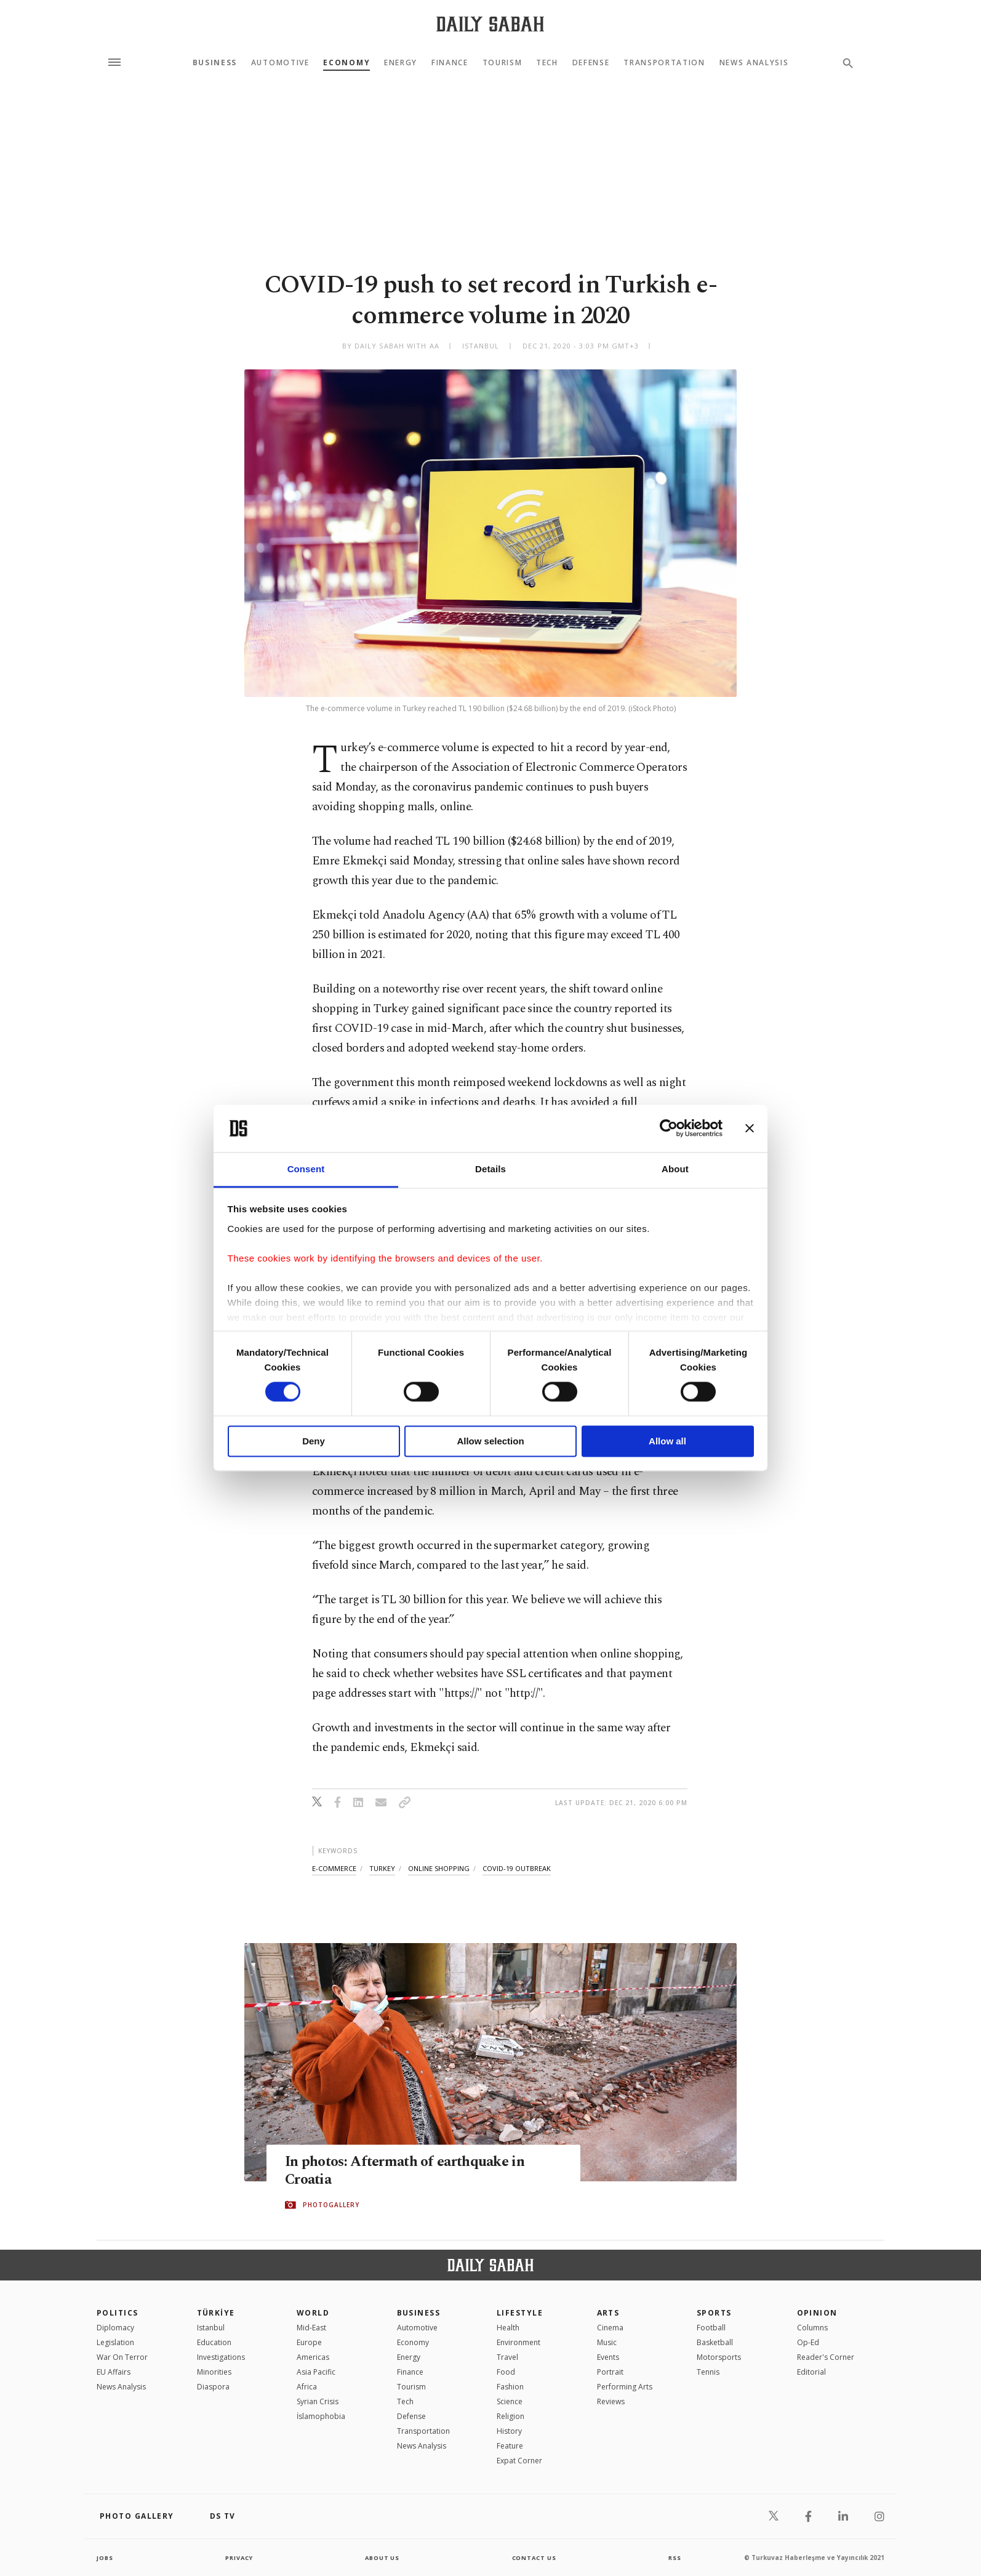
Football (711, 2327)
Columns (812, 2327)
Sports (714, 2313)
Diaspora (213, 2386)
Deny (313, 1441)
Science (510, 2401)
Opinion (817, 2313)
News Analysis (754, 62)
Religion (510, 2416)
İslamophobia (321, 2416)
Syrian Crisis (317, 2401)
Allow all (667, 1441)
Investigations (221, 2357)
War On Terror (122, 2357)
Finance (449, 62)
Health (508, 2327)
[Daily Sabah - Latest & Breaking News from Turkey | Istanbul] (490, 23)
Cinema (610, 2327)
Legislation (115, 2342)
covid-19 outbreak (516, 1868)
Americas (313, 2357)
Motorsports (719, 2357)
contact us (535, 2557)
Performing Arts (624, 2386)
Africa (307, 2386)
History (509, 2431)
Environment (518, 2342)
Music (607, 2342)
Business (215, 62)
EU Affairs (113, 2372)
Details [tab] (490, 1169)
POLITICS (117, 2313)
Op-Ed (808, 2342)
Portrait (610, 2372)
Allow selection (490, 1441)
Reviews (611, 2401)
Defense (591, 62)
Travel (507, 2357)
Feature (510, 2446)
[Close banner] (749, 1128)
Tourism (502, 62)
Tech (547, 62)
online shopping (439, 1868)
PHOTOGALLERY (331, 2205)
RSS (674, 2557)
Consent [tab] (306, 1169)
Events (608, 2357)
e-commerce (334, 1868)
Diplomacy (115, 2327)
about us (382, 2557)
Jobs (105, 2557)
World (313, 2313)
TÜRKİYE (216, 2313)
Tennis (708, 2372)
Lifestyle (520, 2313)
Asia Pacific (316, 2372)
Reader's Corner (825, 2357)
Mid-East (311, 2327)
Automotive (280, 62)
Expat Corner (519, 2460)
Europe (309, 2342)
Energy (400, 62)
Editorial (811, 2372)
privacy (239, 2557)
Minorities (214, 2372)
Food (506, 2372)
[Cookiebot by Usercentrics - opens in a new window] (669, 1128)
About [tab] (675, 1169)
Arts (608, 2313)
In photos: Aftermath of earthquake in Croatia (412, 2171)
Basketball (715, 2342)
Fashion (510, 2386)
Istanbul (211, 2327)
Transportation (664, 62)
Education (214, 2342)
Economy (346, 62)
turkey (382, 1868)
